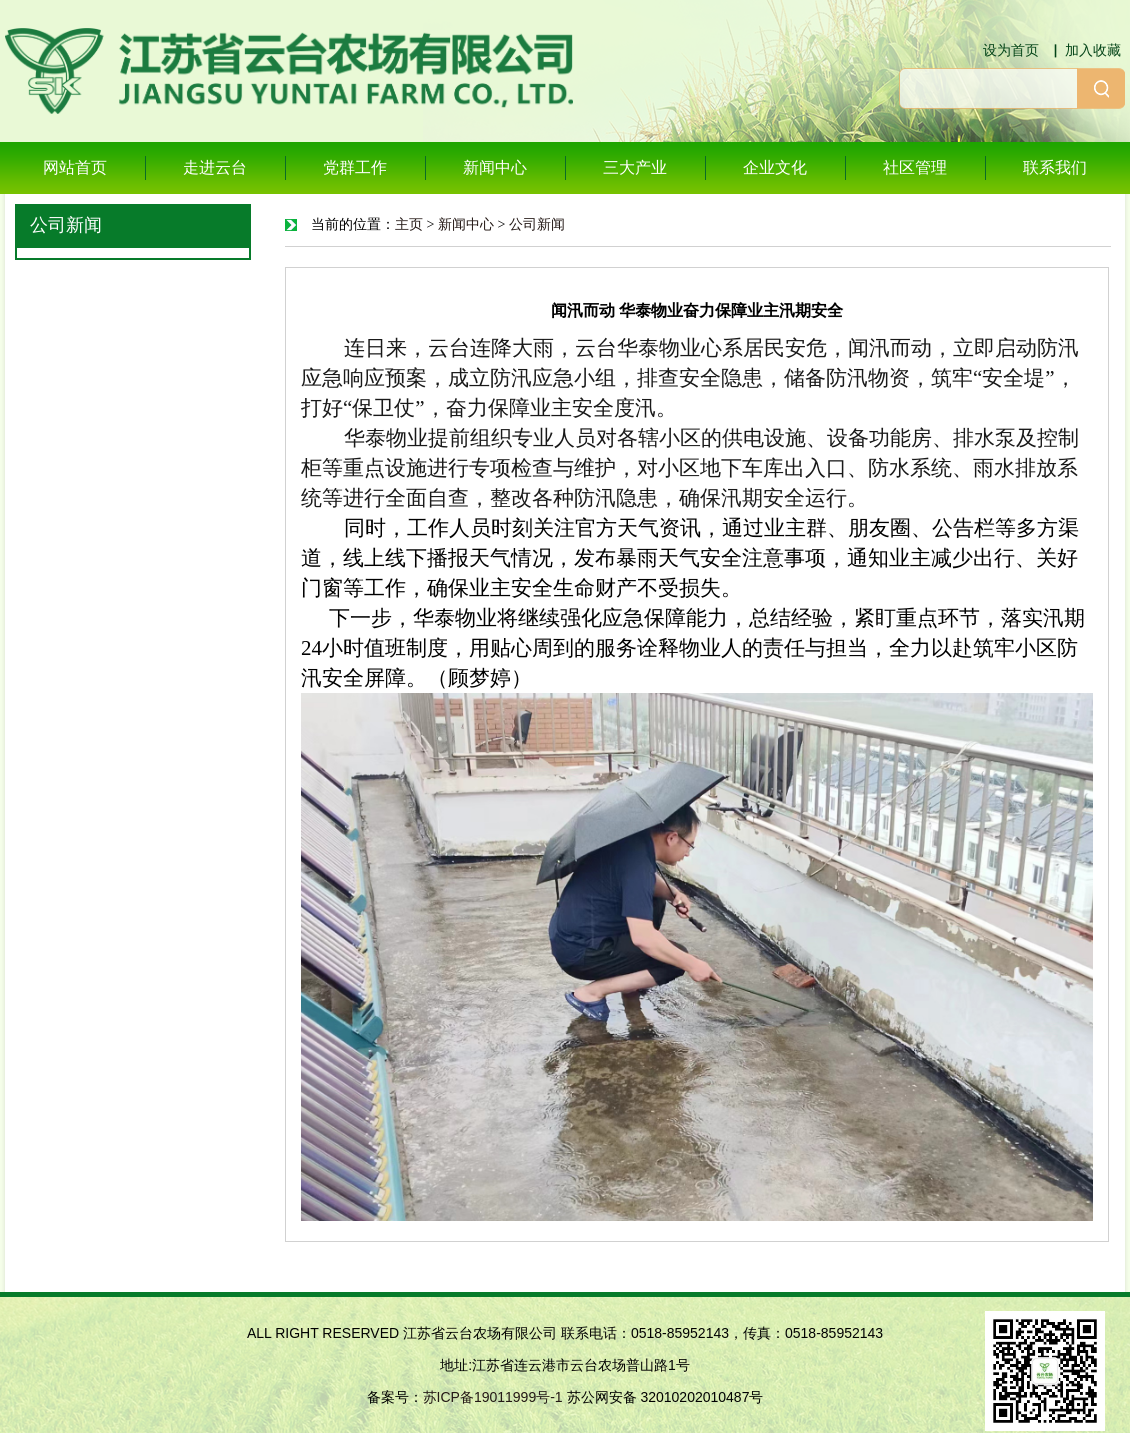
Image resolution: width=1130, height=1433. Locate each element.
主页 (409, 224)
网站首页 (75, 167)
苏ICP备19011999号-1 (493, 1397)
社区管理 (915, 167)
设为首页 (1011, 50)
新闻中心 (495, 167)
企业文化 (775, 167)
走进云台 (215, 167)
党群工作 (355, 167)
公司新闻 (537, 224)
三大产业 (635, 167)
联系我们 (1055, 167)
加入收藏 (1093, 50)
